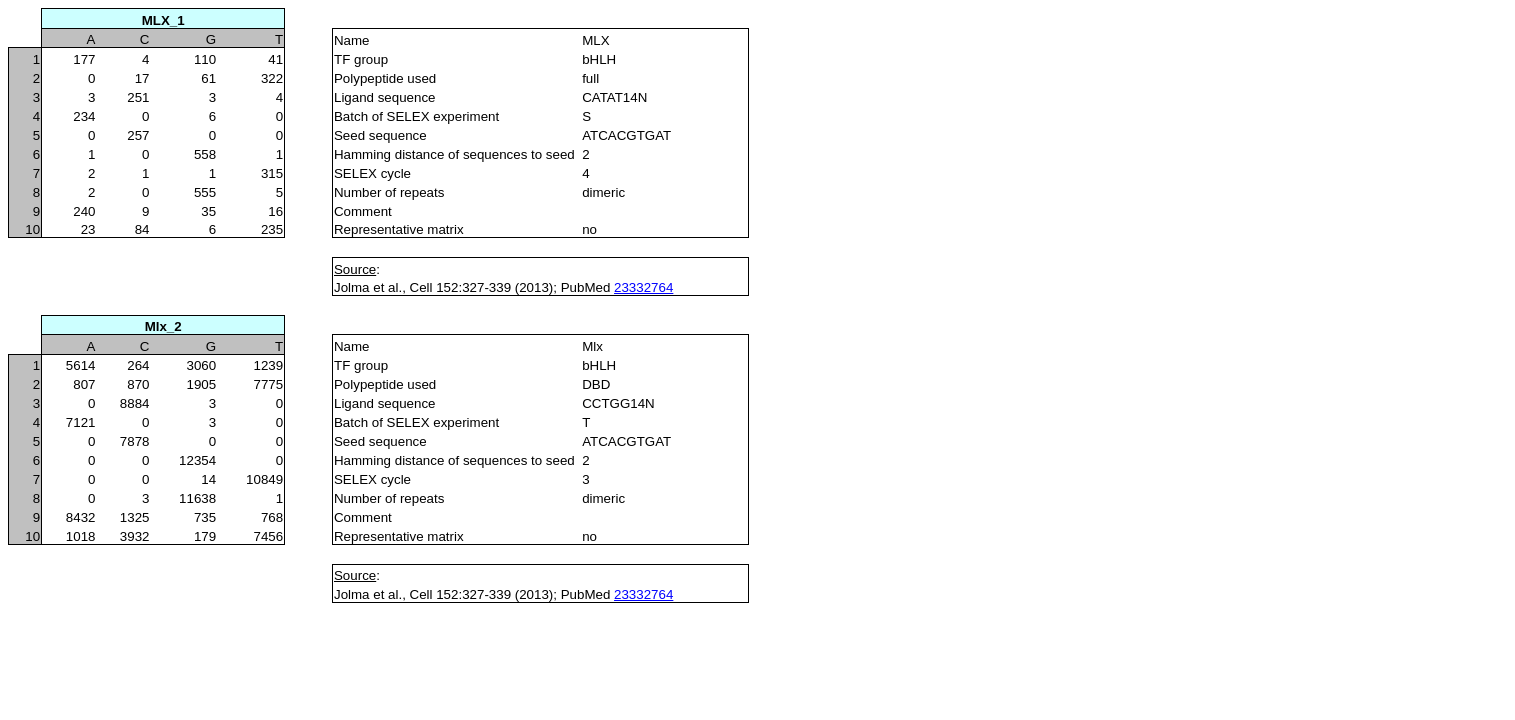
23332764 (643, 287)
